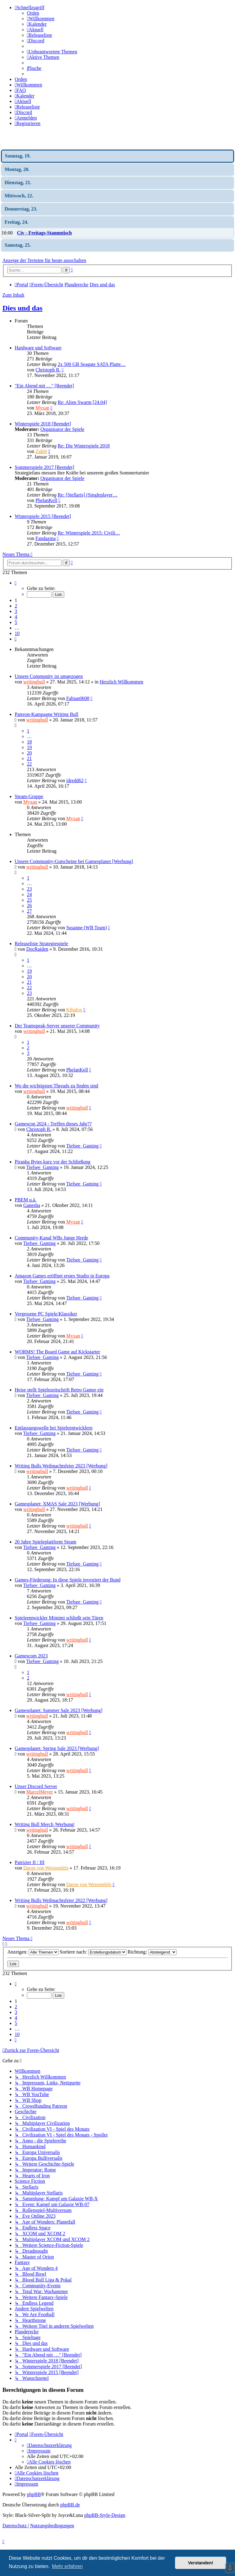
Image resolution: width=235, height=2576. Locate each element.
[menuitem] (40, 18)
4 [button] (16, 616)
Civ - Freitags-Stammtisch (44, 232)
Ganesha (31, 1205)
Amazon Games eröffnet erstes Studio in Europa (62, 1275)
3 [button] (16, 611)
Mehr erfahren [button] (67, 2566)
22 (29, 764)
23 (29, 889)
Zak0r (41, 451)
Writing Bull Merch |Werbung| (44, 1824)
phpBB (34, 2494)
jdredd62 (75, 780)
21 (29, 758)
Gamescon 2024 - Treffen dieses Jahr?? (53, 1123)
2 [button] (16, 605)
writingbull (34, 681)
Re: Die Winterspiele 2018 (84, 445)
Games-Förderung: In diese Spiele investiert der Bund (68, 1579)
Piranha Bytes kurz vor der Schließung (53, 1161)
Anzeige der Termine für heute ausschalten (44, 260)
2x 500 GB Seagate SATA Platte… (91, 364)
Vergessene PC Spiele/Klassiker (46, 1313)
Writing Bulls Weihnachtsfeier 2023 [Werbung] (61, 1465)
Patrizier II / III (29, 1862)
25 (29, 900)
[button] (16, 582)
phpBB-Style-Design (104, 2515)
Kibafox (74, 1009)
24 (29, 894)
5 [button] (16, 622)
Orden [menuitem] (33, 13)
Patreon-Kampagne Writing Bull (46, 714)
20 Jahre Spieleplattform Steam (45, 1541)
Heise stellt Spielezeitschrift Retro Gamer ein (59, 1389)
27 (29, 911)
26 (29, 905)
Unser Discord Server (36, 1786)
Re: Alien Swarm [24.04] (82, 402)
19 (29, 747)
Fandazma (45, 538)
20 (29, 752)
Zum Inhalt (13, 295)
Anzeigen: (32, 1951)
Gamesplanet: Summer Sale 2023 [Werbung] (59, 1710)
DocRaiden (37, 949)
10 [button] (17, 633)
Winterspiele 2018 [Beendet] (43, 423)
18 (29, 741)
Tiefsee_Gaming (82, 1145)
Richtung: (152, 1951)
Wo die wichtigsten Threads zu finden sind (56, 1085)
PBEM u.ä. (25, 1199)
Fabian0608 (77, 698)
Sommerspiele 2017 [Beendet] (44, 467)
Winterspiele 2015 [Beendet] (43, 516)
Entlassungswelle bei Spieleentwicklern (53, 1427)
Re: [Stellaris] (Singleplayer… (88, 494)
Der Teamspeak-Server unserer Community (57, 1025)
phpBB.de (70, 2504)
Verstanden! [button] (200, 2562)
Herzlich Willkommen (122, 681)
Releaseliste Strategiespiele (41, 943)
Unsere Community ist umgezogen (49, 676)
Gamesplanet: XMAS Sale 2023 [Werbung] (57, 1503)
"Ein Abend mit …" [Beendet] (44, 385)
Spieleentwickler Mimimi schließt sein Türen (59, 1617)
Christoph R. (48, 369)
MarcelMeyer (39, 1791)
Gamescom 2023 (31, 1655)
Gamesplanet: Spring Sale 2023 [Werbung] (57, 1748)
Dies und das (22, 308)
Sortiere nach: (93, 1951)
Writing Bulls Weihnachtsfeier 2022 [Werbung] (61, 1900)
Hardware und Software (38, 347)
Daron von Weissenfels (46, 1867)
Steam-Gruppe (29, 796)
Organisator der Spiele (62, 429)
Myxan (42, 407)
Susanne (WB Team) (86, 927)
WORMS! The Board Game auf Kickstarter (57, 1351)
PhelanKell (46, 500)
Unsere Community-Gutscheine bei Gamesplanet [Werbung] (74, 861)
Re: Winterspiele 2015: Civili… (89, 532)
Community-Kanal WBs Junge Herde (51, 1237)
